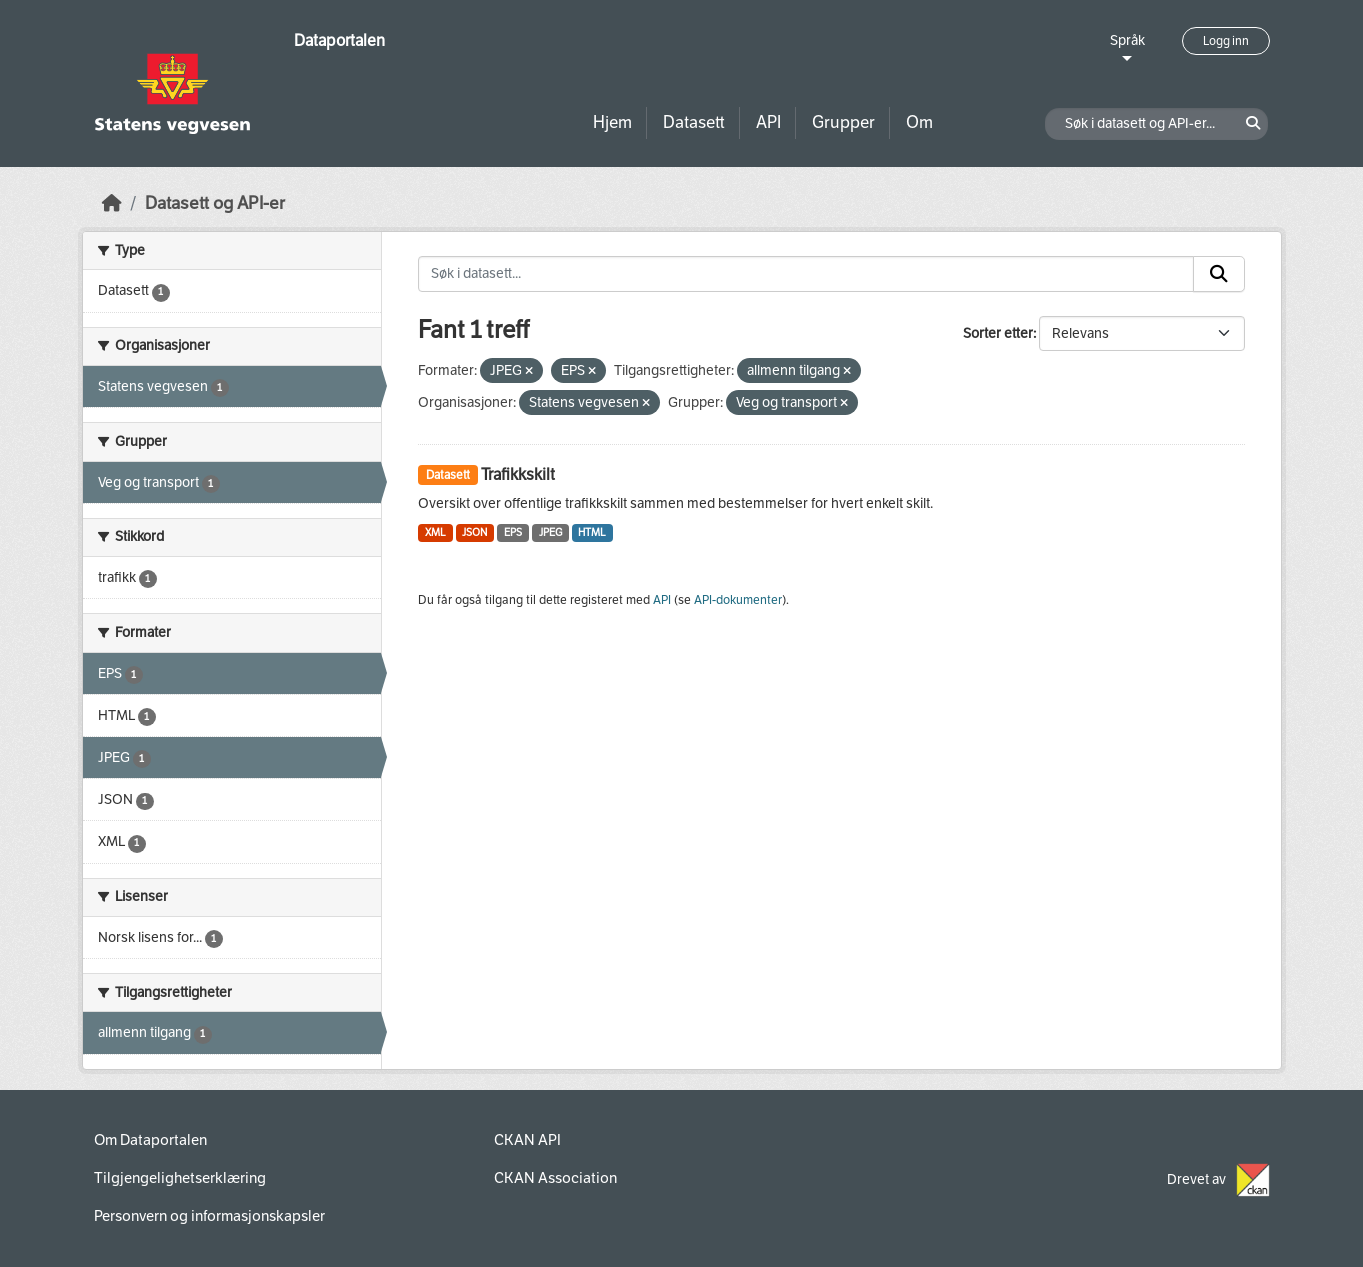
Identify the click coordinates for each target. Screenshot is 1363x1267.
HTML (592, 532)
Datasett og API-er (215, 203)
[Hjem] (112, 203)
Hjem (612, 122)
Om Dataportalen (150, 1140)
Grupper (843, 122)
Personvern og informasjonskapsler (209, 1216)
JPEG (550, 532)
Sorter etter (998, 333)
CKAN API (527, 1140)
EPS (513, 532)
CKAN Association (555, 1178)
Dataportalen (339, 40)
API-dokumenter (738, 600)
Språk (1127, 40)
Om (919, 122)
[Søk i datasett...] (806, 274)
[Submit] (1219, 274)
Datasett (694, 122)
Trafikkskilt (518, 474)
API (768, 122)
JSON (474, 532)
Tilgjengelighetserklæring (180, 1178)
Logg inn (1226, 41)
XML (435, 532)
